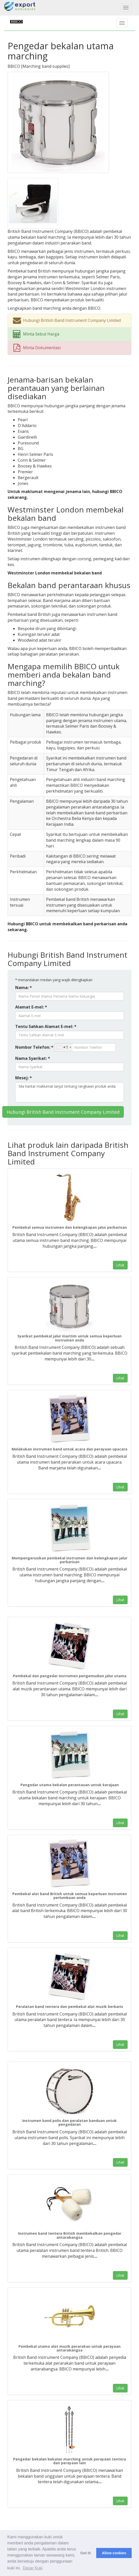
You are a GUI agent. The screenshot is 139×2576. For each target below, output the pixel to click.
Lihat (120, 1265)
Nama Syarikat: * (32, 1058)
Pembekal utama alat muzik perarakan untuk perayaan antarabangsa (69, 2348)
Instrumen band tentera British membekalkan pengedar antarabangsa (69, 2235)
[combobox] (64, 1047)
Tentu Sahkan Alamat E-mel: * (45, 1026)
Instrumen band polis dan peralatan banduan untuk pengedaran (69, 2122)
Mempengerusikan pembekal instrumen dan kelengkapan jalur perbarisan (69, 1560)
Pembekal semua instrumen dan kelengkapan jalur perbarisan (69, 1227)
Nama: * (23, 987)
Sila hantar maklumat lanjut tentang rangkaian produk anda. (69, 1092)
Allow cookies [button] (114, 2553)
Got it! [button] (85, 2553)
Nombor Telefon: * (34, 1047)
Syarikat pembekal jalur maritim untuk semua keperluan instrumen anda (69, 1338)
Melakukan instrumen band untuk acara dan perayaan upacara (69, 1449)
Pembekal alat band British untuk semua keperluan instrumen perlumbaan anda (69, 1895)
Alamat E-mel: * (31, 1007)
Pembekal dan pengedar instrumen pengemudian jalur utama (69, 1675)
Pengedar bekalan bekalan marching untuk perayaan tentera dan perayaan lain (69, 2461)
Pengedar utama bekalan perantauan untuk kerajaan (70, 1784)
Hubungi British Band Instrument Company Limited (63, 1112)
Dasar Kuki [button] (33, 2568)
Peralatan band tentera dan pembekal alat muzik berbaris (69, 2006)
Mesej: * (23, 1078)
